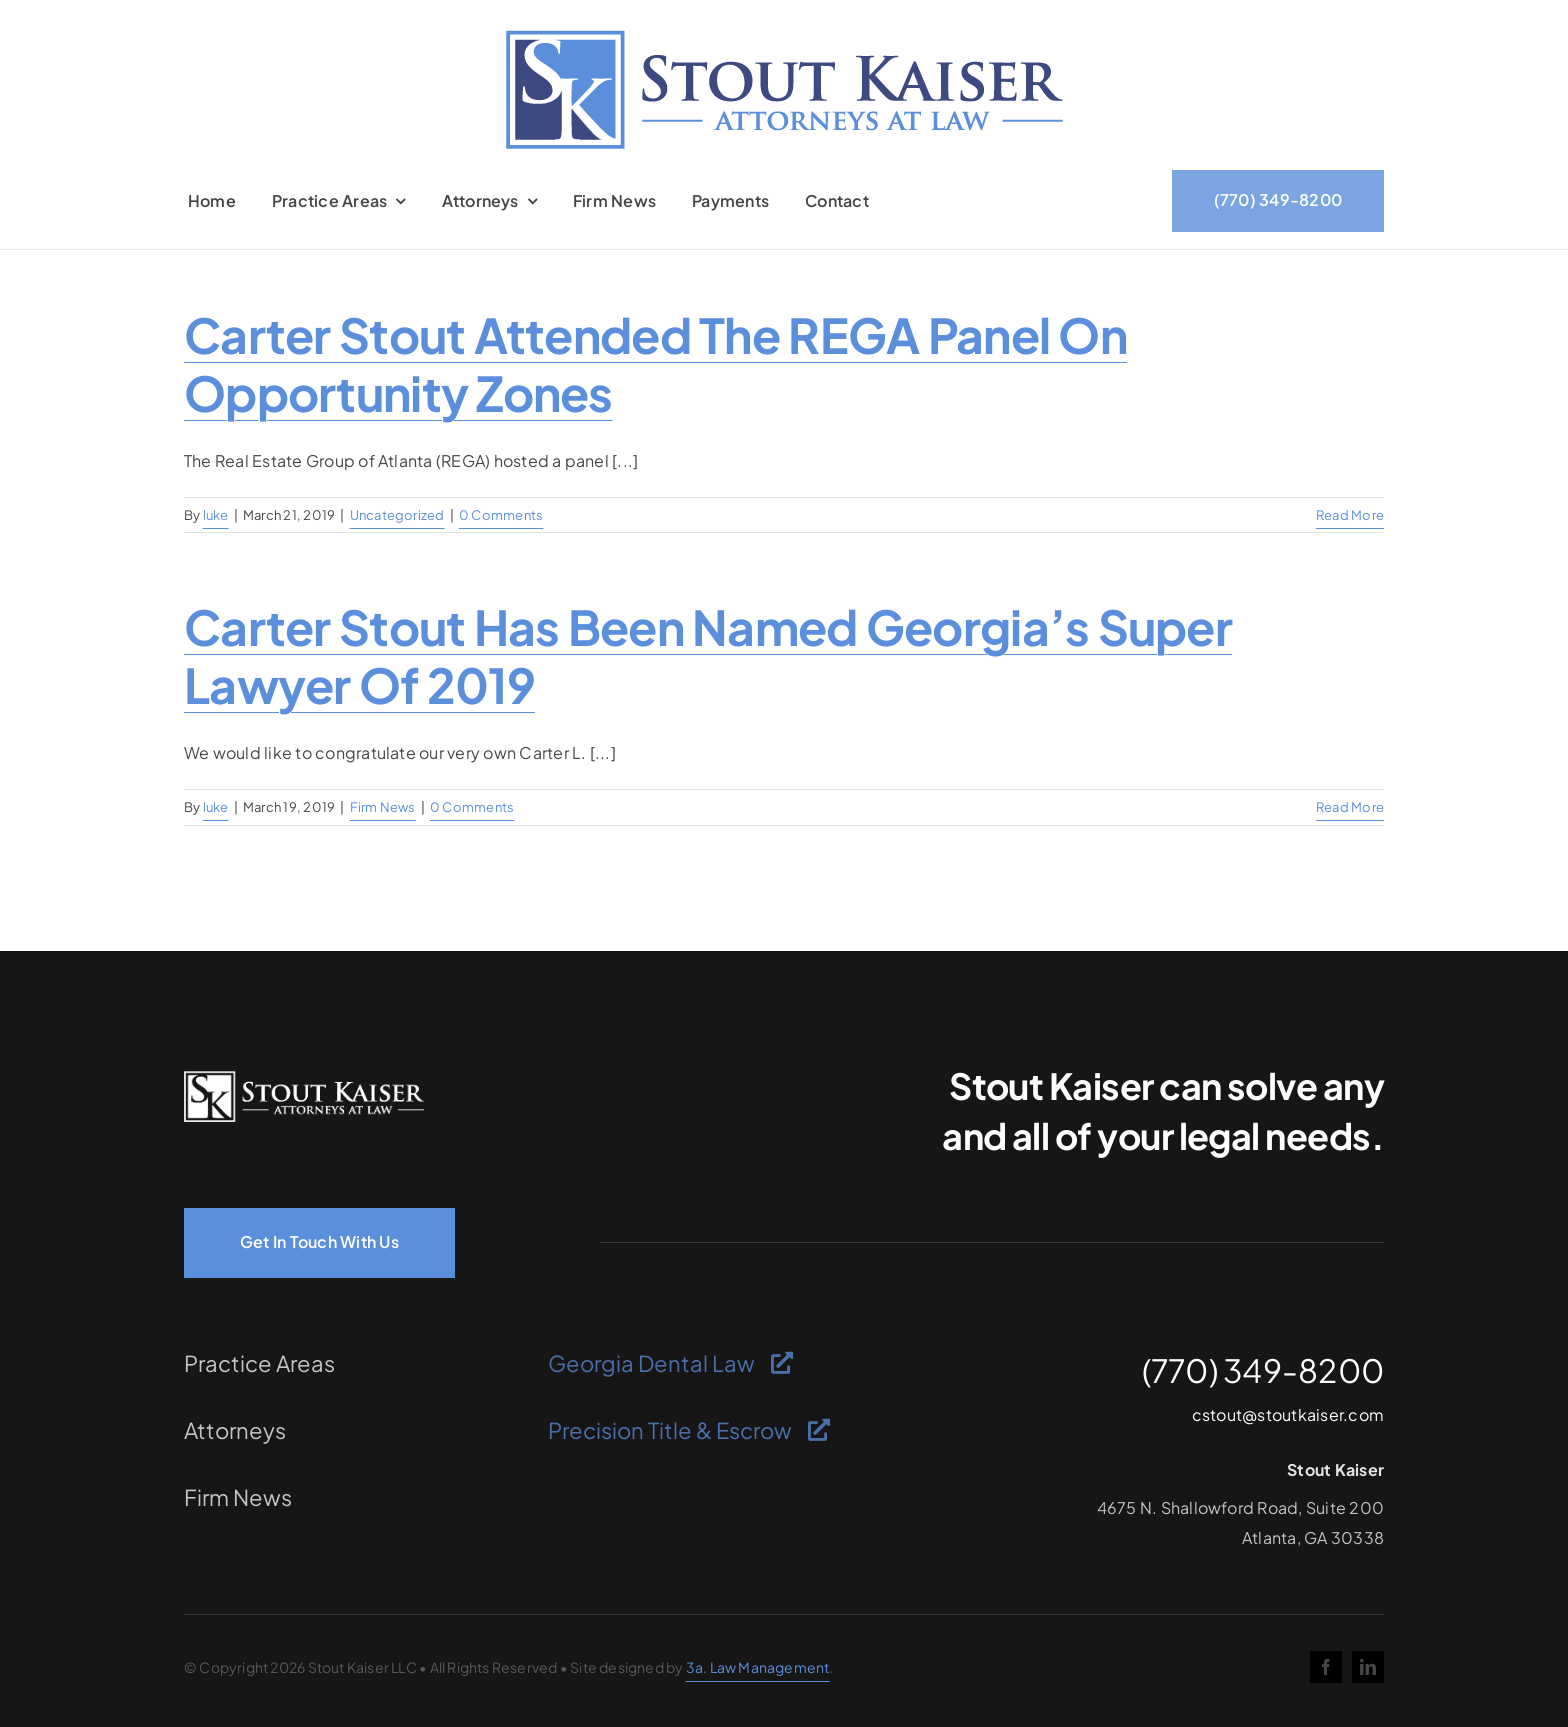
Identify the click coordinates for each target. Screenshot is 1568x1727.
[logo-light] (304, 1078)
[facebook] (1326, 1667)
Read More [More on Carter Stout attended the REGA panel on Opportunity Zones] (1350, 515)
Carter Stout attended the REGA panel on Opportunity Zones (655, 363)
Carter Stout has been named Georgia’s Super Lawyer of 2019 (708, 655)
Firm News (383, 807)
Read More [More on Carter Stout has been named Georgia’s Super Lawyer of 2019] (1350, 807)
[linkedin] (1368, 1667)
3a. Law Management (758, 1667)
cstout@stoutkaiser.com (1288, 1414)
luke (216, 515)
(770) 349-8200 (1263, 1370)
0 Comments (501, 515)
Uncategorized (397, 515)
